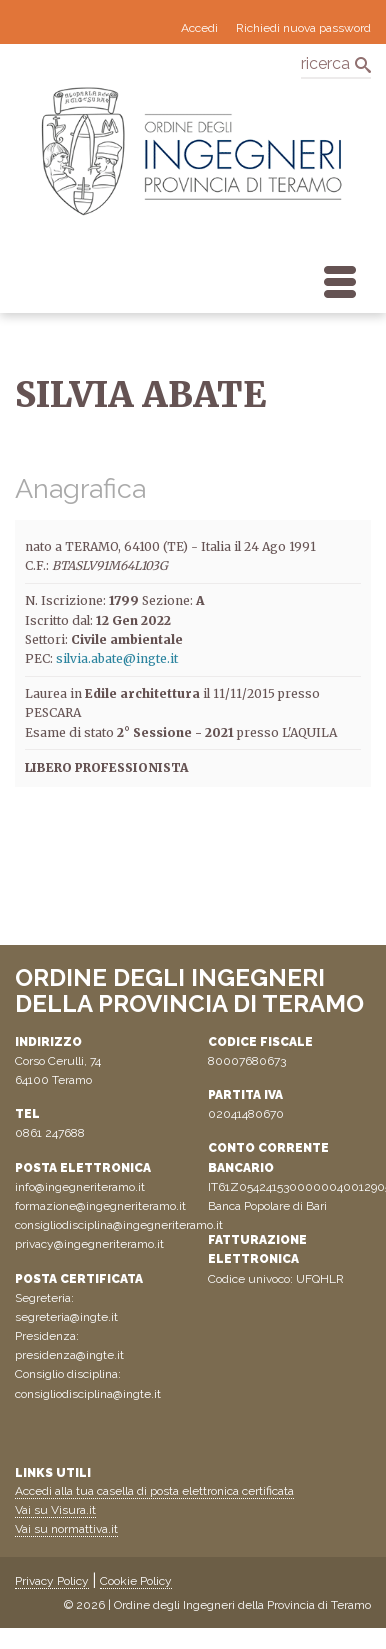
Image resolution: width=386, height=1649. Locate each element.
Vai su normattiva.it (66, 1529)
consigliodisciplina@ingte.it (88, 1394)
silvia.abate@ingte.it (117, 658)
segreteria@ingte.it (66, 1317)
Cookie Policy (136, 1581)
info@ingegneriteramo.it (80, 1187)
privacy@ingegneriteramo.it (89, 1244)
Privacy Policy (52, 1581)
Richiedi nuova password (303, 28)
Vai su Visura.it (55, 1510)
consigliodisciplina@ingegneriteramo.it (119, 1225)
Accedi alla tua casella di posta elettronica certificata (154, 1491)
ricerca (325, 63)
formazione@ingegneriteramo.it (100, 1206)
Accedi (199, 28)
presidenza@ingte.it (69, 1355)
